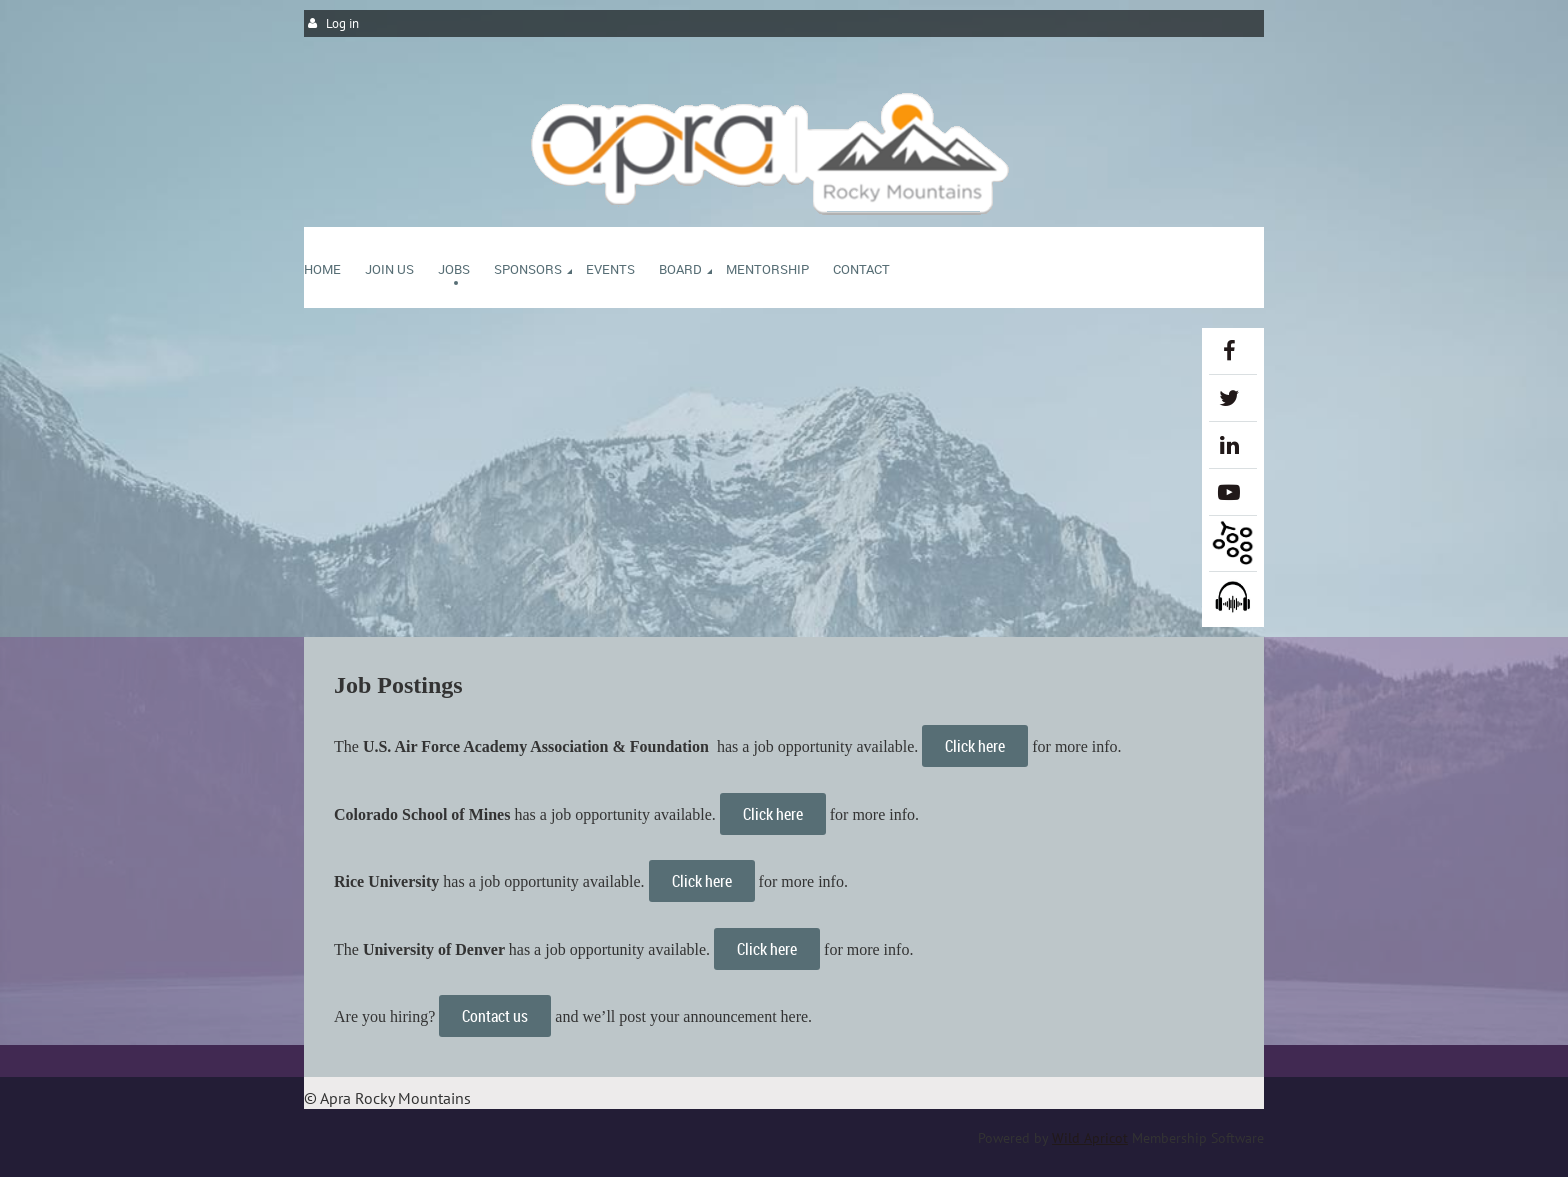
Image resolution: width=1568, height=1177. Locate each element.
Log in (342, 23)
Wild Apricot (1090, 1138)
